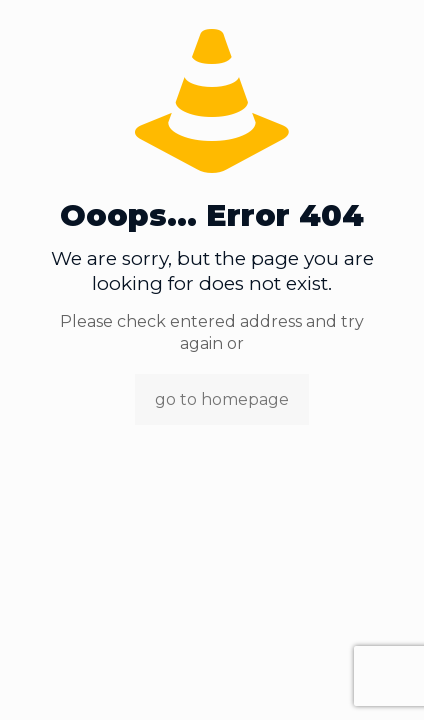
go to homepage (222, 399)
